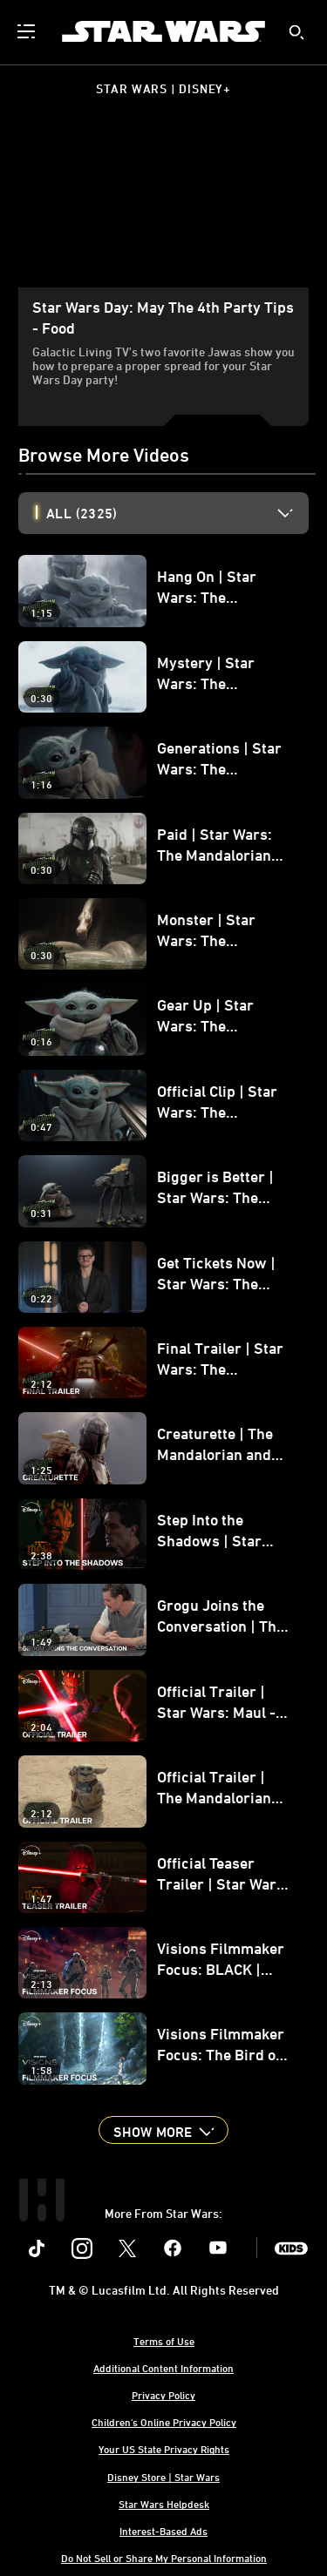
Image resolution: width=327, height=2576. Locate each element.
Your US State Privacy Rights (164, 2449)
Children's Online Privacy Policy (164, 2422)
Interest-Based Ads (163, 2531)
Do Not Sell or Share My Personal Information (164, 2558)
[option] (177, 513)
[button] (163, 2130)
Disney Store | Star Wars (163, 2477)
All (81, 513)
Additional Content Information (163, 2368)
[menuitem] (28, 31)
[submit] (296, 32)
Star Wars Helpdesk (164, 2504)
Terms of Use (163, 2341)
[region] (163, 206)
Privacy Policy (163, 2395)
